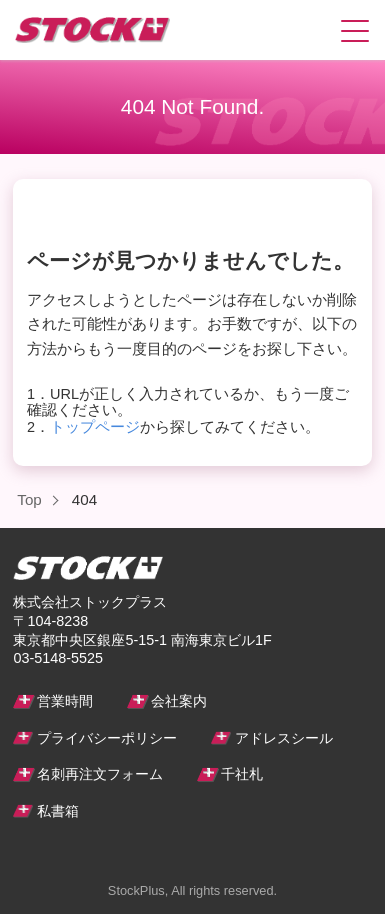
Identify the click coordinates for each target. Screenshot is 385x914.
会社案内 (179, 701)
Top (29, 499)
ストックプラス (67, 30)
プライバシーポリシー (107, 738)
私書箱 (58, 811)
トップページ (95, 427)
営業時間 (65, 701)
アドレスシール (284, 738)
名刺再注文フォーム (100, 774)
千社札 (242, 774)
